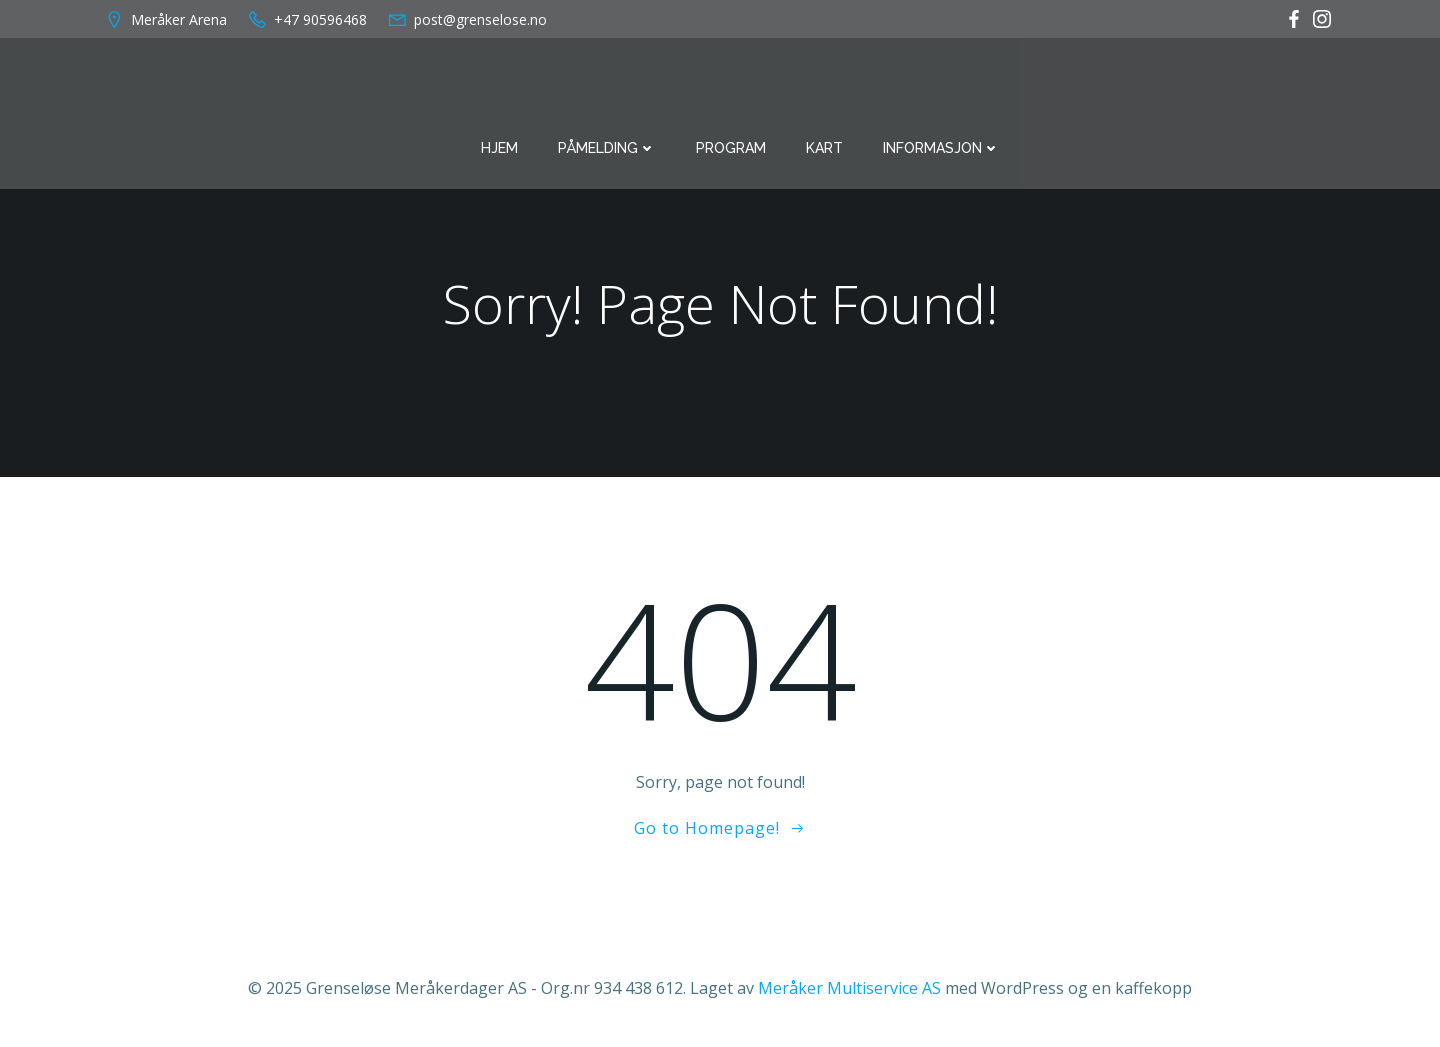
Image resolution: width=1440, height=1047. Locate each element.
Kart (824, 148)
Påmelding (607, 148)
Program (731, 148)
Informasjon (941, 148)
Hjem (499, 148)
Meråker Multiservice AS (849, 988)
